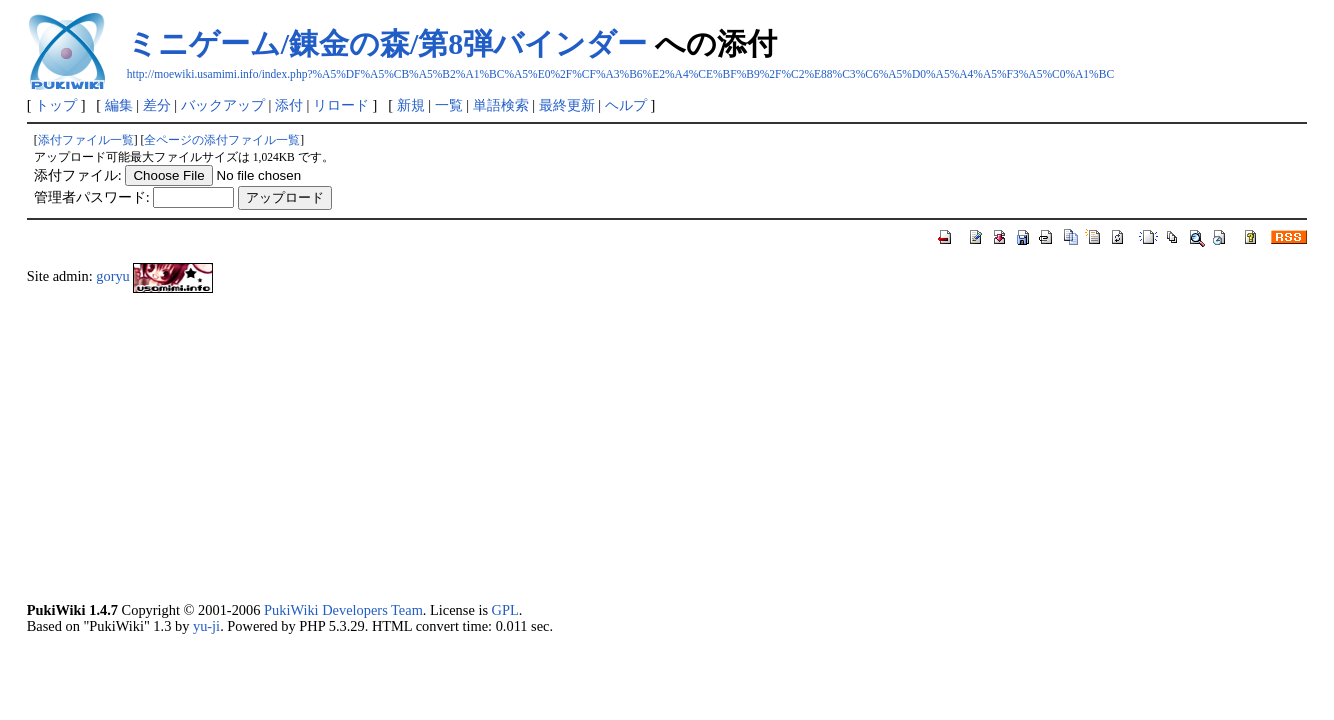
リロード (341, 105)
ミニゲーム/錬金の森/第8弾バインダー (387, 43)
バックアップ (223, 105)
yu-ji (206, 626)
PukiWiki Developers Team (343, 610)
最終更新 (567, 105)
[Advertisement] (627, 447)
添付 (289, 105)
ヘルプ (626, 105)
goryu (113, 276)
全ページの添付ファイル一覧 (222, 140)
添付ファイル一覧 (86, 140)
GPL (505, 610)
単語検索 (501, 105)
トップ (56, 105)
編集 (119, 105)
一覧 (449, 105)
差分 (157, 105)
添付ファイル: (78, 175)
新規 (411, 105)
